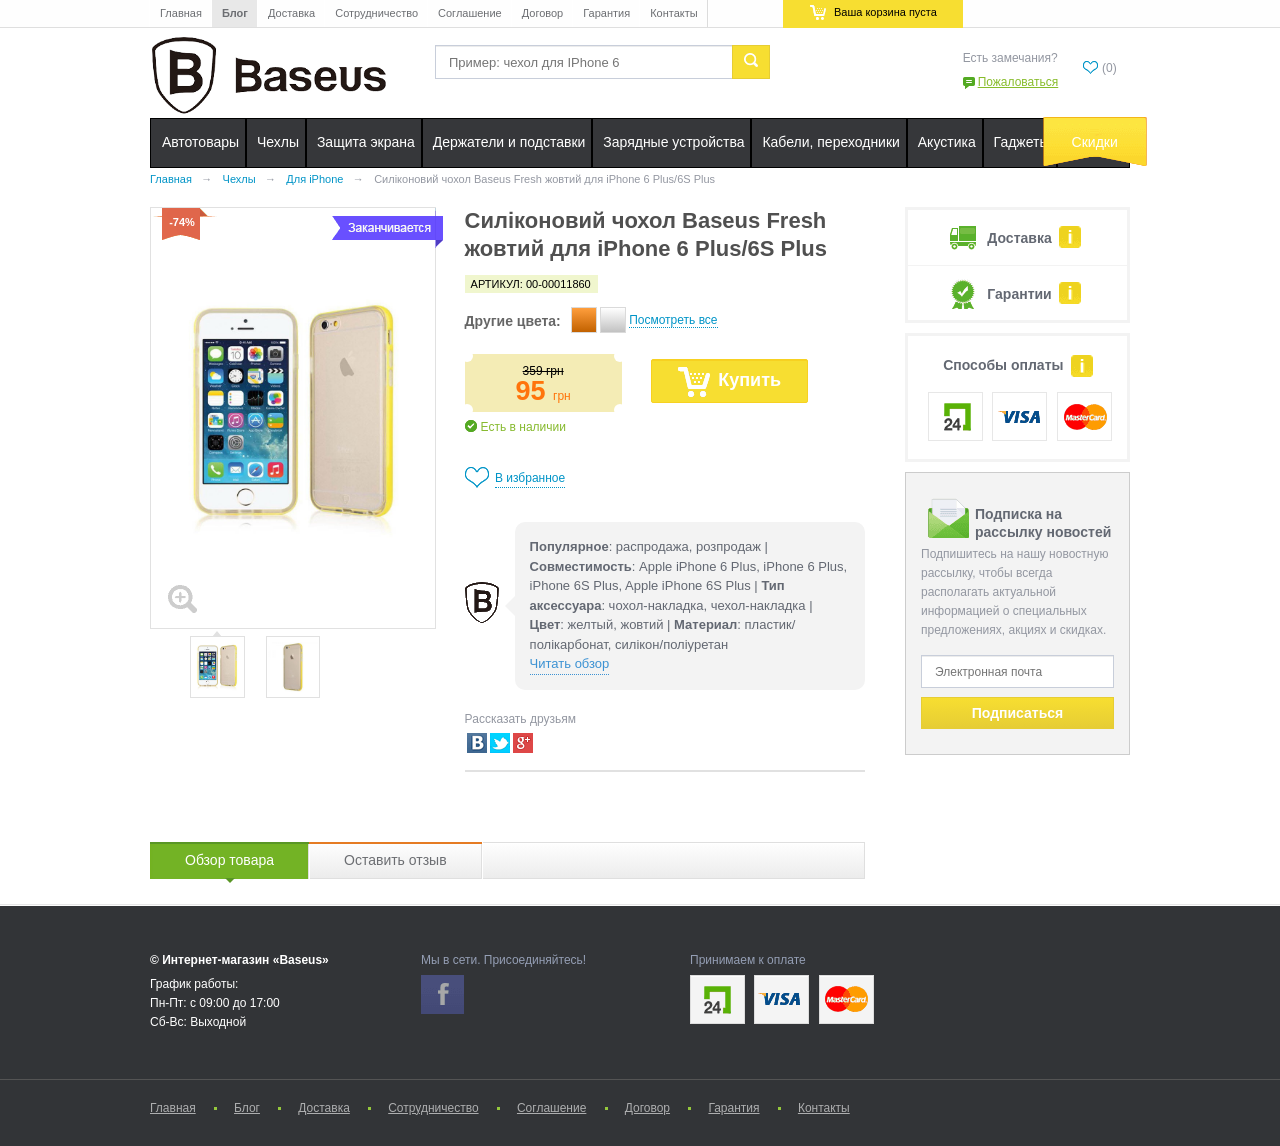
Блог (235, 13)
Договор (543, 13)
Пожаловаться (1018, 82)
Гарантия (606, 13)
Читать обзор (570, 663)
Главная (181, 13)
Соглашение (470, 13)
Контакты (674, 13)
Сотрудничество (376, 13)
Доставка (291, 13)
